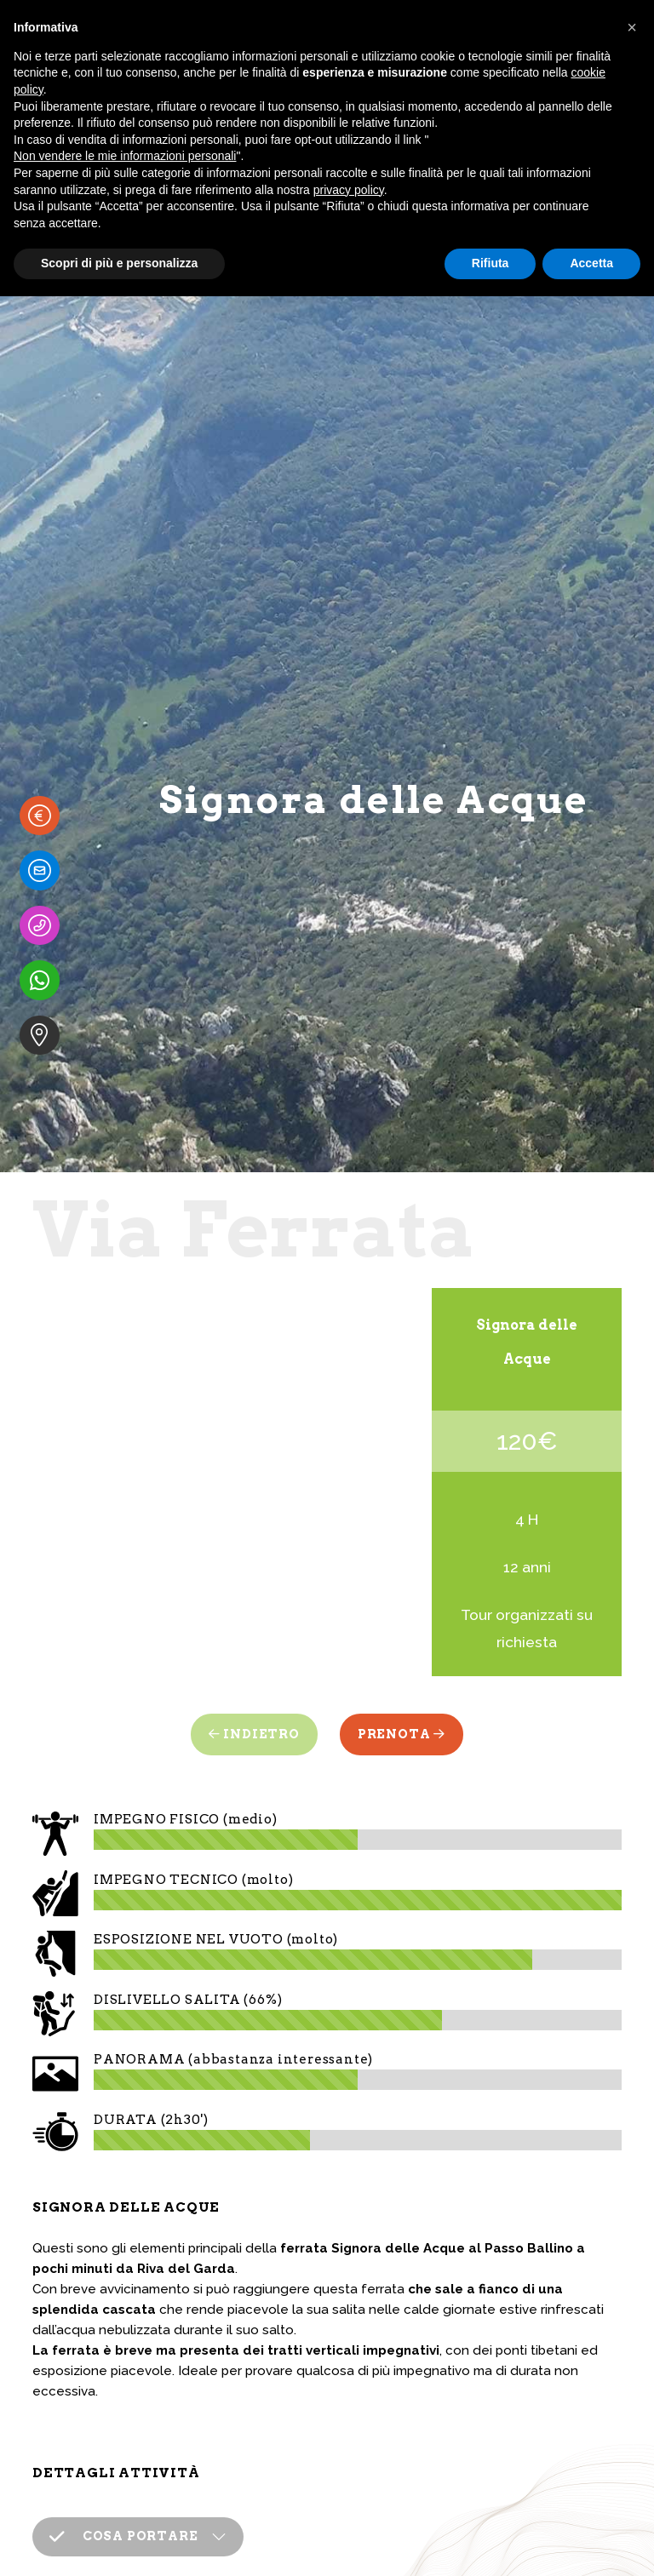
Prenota (401, 1734)
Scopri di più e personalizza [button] (119, 263)
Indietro (254, 1734)
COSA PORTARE (123, 2503)
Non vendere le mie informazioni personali (125, 156)
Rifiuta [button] (490, 263)
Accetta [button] (591, 263)
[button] (631, 27)
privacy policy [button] (348, 190)
